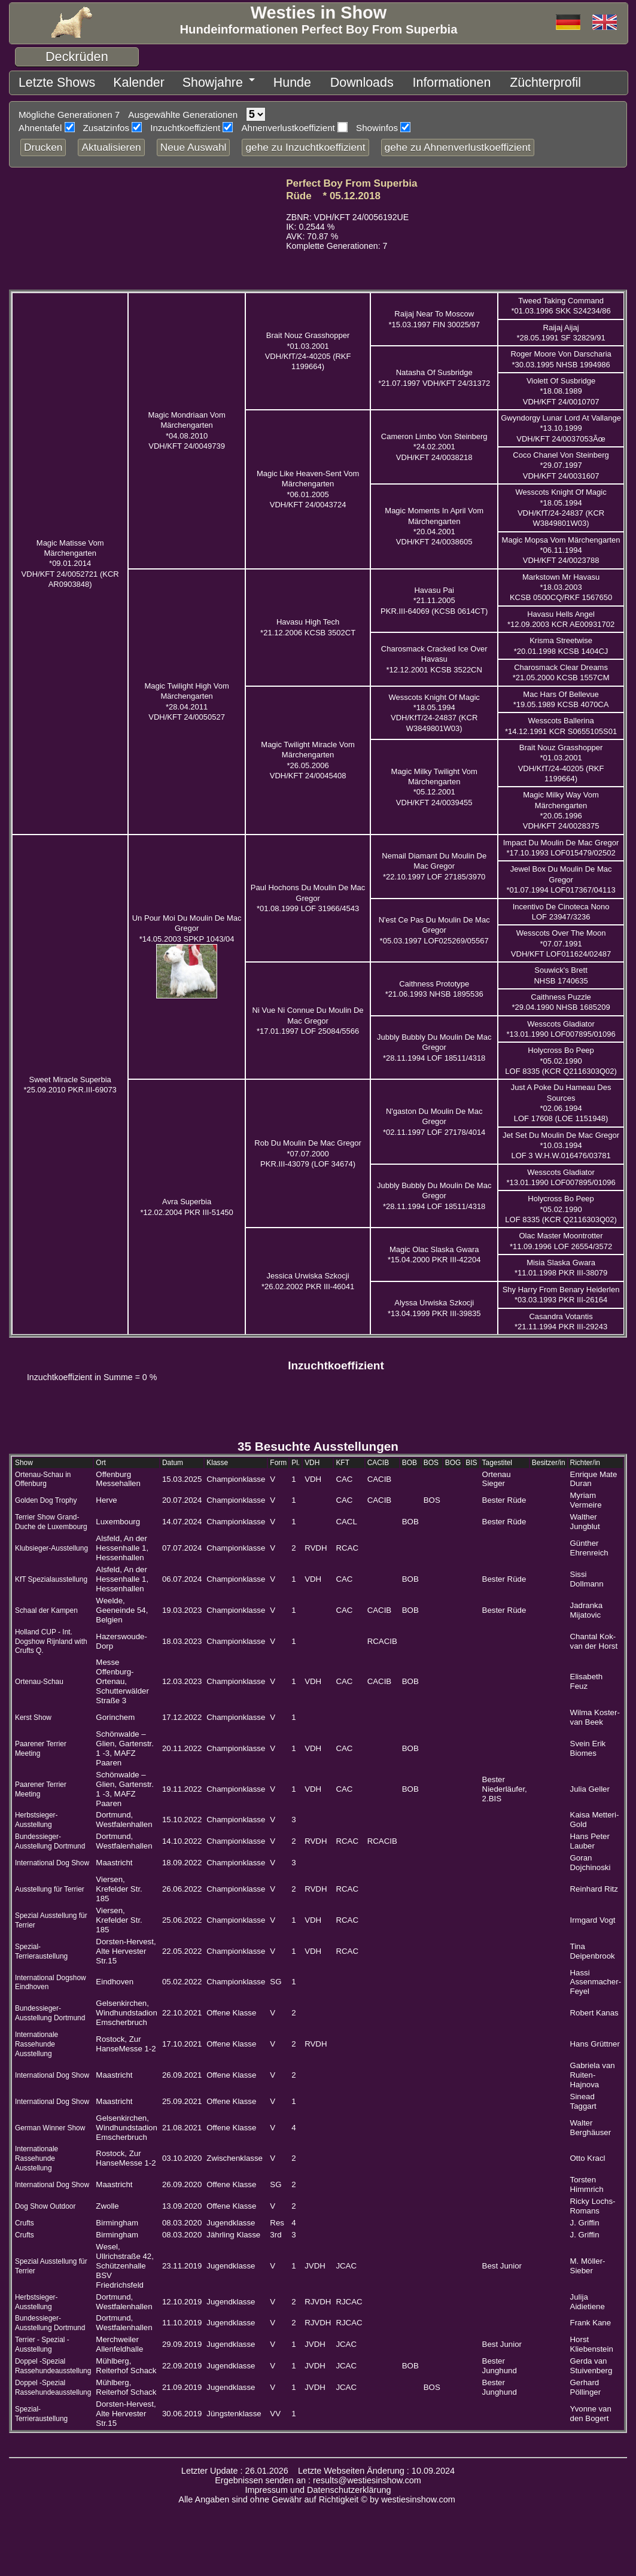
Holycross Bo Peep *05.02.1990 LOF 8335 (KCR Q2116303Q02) (560, 1056)
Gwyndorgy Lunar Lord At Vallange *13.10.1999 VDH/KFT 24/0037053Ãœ (561, 424)
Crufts (24, 2219)
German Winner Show (50, 2124)
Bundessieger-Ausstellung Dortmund (50, 1837)
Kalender (110, 80)
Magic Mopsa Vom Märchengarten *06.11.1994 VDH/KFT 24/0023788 (561, 546)
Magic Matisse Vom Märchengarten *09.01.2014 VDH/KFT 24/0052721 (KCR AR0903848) (70, 559)
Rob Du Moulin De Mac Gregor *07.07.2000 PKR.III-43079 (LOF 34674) (307, 1149)
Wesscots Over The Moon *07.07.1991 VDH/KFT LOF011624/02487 (561, 939)
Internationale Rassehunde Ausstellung (36, 2040)
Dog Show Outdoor (45, 2202)
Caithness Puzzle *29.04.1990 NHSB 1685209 (561, 997)
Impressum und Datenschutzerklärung (318, 2485)
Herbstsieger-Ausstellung (36, 1816)
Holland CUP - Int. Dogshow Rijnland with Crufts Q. (51, 1637)
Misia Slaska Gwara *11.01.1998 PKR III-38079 (561, 1263)
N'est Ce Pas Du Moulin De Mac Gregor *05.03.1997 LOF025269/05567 (434, 926)
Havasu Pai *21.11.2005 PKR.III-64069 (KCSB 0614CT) (434, 596)
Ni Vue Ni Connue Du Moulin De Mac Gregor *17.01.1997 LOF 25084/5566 (308, 1016)
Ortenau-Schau (39, 1677)
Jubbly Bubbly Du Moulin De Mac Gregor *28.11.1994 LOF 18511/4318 (434, 1043)
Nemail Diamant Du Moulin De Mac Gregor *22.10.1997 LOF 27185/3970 (434, 862)
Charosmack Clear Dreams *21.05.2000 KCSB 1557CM (561, 668)
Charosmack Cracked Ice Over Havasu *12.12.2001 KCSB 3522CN (434, 655)
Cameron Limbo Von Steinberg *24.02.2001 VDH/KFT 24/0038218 (434, 443)
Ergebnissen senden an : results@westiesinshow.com (318, 2476)
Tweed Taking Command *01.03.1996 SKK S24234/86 (560, 301)
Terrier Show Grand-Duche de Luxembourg (51, 1518)
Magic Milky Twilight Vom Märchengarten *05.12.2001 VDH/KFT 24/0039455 (434, 783)
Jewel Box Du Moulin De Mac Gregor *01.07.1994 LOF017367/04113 (560, 875)
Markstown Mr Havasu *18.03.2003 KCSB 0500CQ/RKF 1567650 (561, 583)
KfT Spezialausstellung (51, 1575)
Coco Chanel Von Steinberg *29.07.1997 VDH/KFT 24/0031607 (560, 461)
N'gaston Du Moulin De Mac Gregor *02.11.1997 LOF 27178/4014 (434, 1117)
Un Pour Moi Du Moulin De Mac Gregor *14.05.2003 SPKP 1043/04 (187, 924)
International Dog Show (52, 1859)
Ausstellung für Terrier (49, 1885)
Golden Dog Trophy (46, 1496)
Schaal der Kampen (46, 1606)
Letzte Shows (46, 80)
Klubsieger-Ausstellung (51, 1544)
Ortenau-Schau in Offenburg (43, 1475)
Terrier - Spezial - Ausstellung (42, 2340)
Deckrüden (76, 56)
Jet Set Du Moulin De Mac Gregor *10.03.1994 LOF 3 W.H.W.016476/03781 (561, 1141)
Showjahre (170, 80)
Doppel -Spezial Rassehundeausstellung (53, 2362)
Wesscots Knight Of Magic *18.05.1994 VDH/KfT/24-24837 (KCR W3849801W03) (434, 709)
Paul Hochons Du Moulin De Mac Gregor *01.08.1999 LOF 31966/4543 (308, 894)
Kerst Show (33, 1713)
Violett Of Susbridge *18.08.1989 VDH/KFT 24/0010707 (561, 387)
